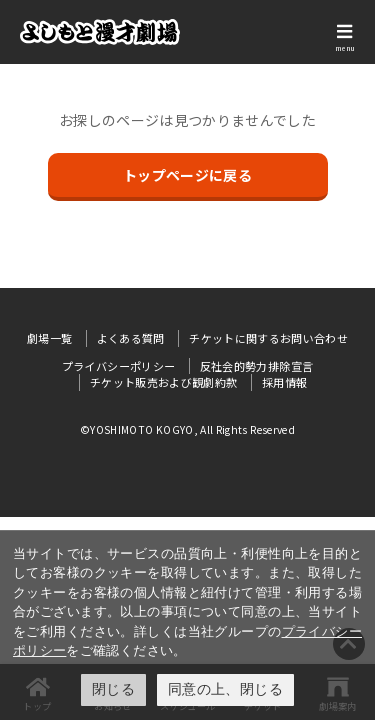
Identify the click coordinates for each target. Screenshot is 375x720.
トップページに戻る (187, 175)
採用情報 (284, 382)
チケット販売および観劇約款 (164, 382)
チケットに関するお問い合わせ (268, 338)
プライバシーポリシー (119, 366)
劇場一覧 (49, 338)
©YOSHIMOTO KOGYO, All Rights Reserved (187, 429)
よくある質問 (131, 338)
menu (345, 48)
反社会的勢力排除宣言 (257, 366)
